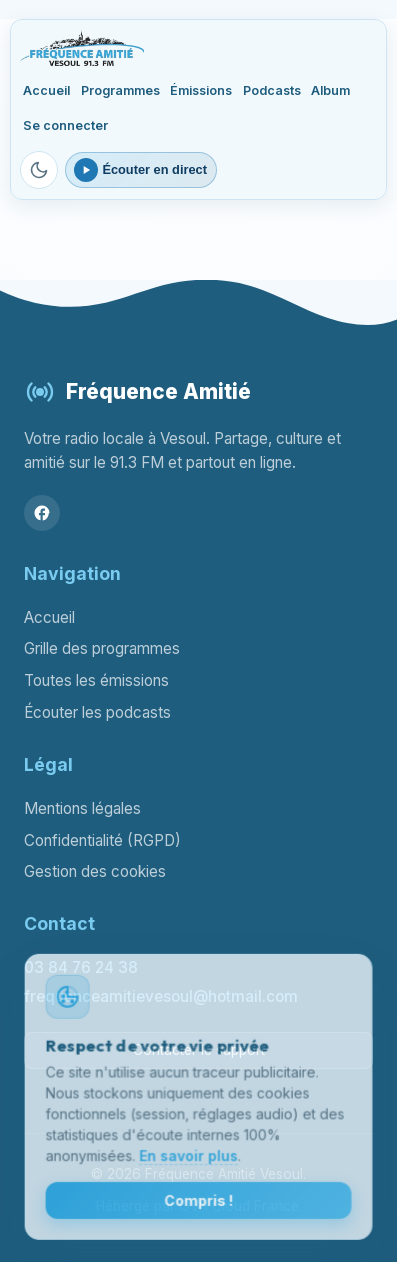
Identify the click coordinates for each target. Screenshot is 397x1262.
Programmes (120, 90)
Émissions (201, 90)
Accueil (46, 90)
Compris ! (198, 1203)
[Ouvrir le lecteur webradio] (141, 170)
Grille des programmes (102, 648)
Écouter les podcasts (97, 712)
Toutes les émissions (96, 680)
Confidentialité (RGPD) (102, 840)
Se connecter (65, 125)
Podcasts (272, 90)
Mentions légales (82, 808)
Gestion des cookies (95, 871)
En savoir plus (189, 1158)
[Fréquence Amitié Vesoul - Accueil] (81, 48)
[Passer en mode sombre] (39, 170)
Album (330, 90)
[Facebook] (42, 513)
